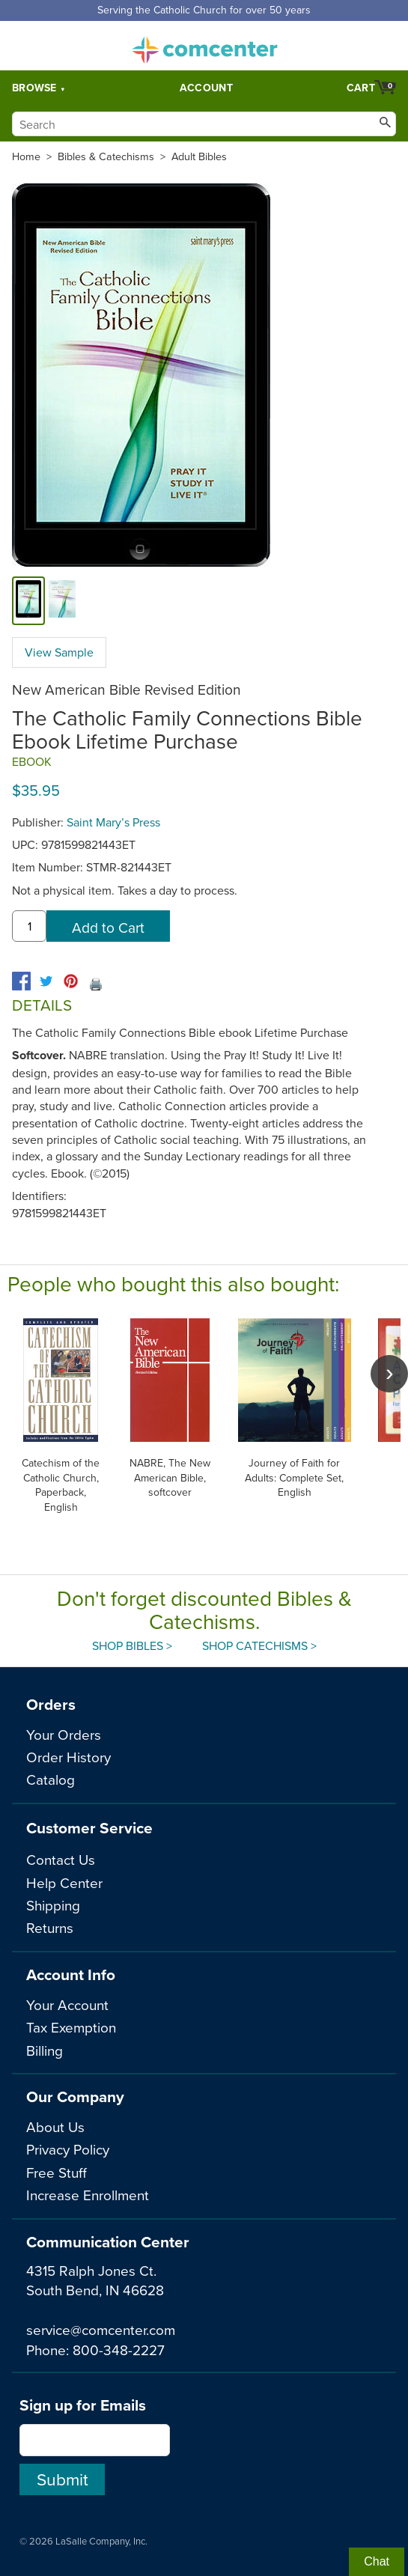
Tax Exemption (71, 2027)
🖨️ (95, 983)
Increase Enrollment (87, 2194)
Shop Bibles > (132, 1645)
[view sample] (62, 600)
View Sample (59, 652)
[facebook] (21, 981)
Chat (376, 2561)
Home (26, 156)
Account (206, 87)
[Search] (204, 124)
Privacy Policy (67, 2149)
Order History (68, 1757)
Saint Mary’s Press (113, 822)
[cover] (28, 600)
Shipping (53, 1905)
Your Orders (63, 1734)
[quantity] (29, 926)
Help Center (64, 1882)
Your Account (67, 2004)
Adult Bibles (199, 156)
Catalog (50, 1779)
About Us (55, 2126)
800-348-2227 (119, 2349)
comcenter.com (204, 45)
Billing (44, 2050)
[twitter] (46, 981)
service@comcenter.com (100, 2329)
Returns (49, 1927)
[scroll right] (389, 1373)
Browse (34, 87)
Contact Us (60, 1859)
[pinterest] (70, 981)
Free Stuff (56, 2172)
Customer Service (89, 1827)
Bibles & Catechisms (106, 156)
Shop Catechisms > (259, 1645)
